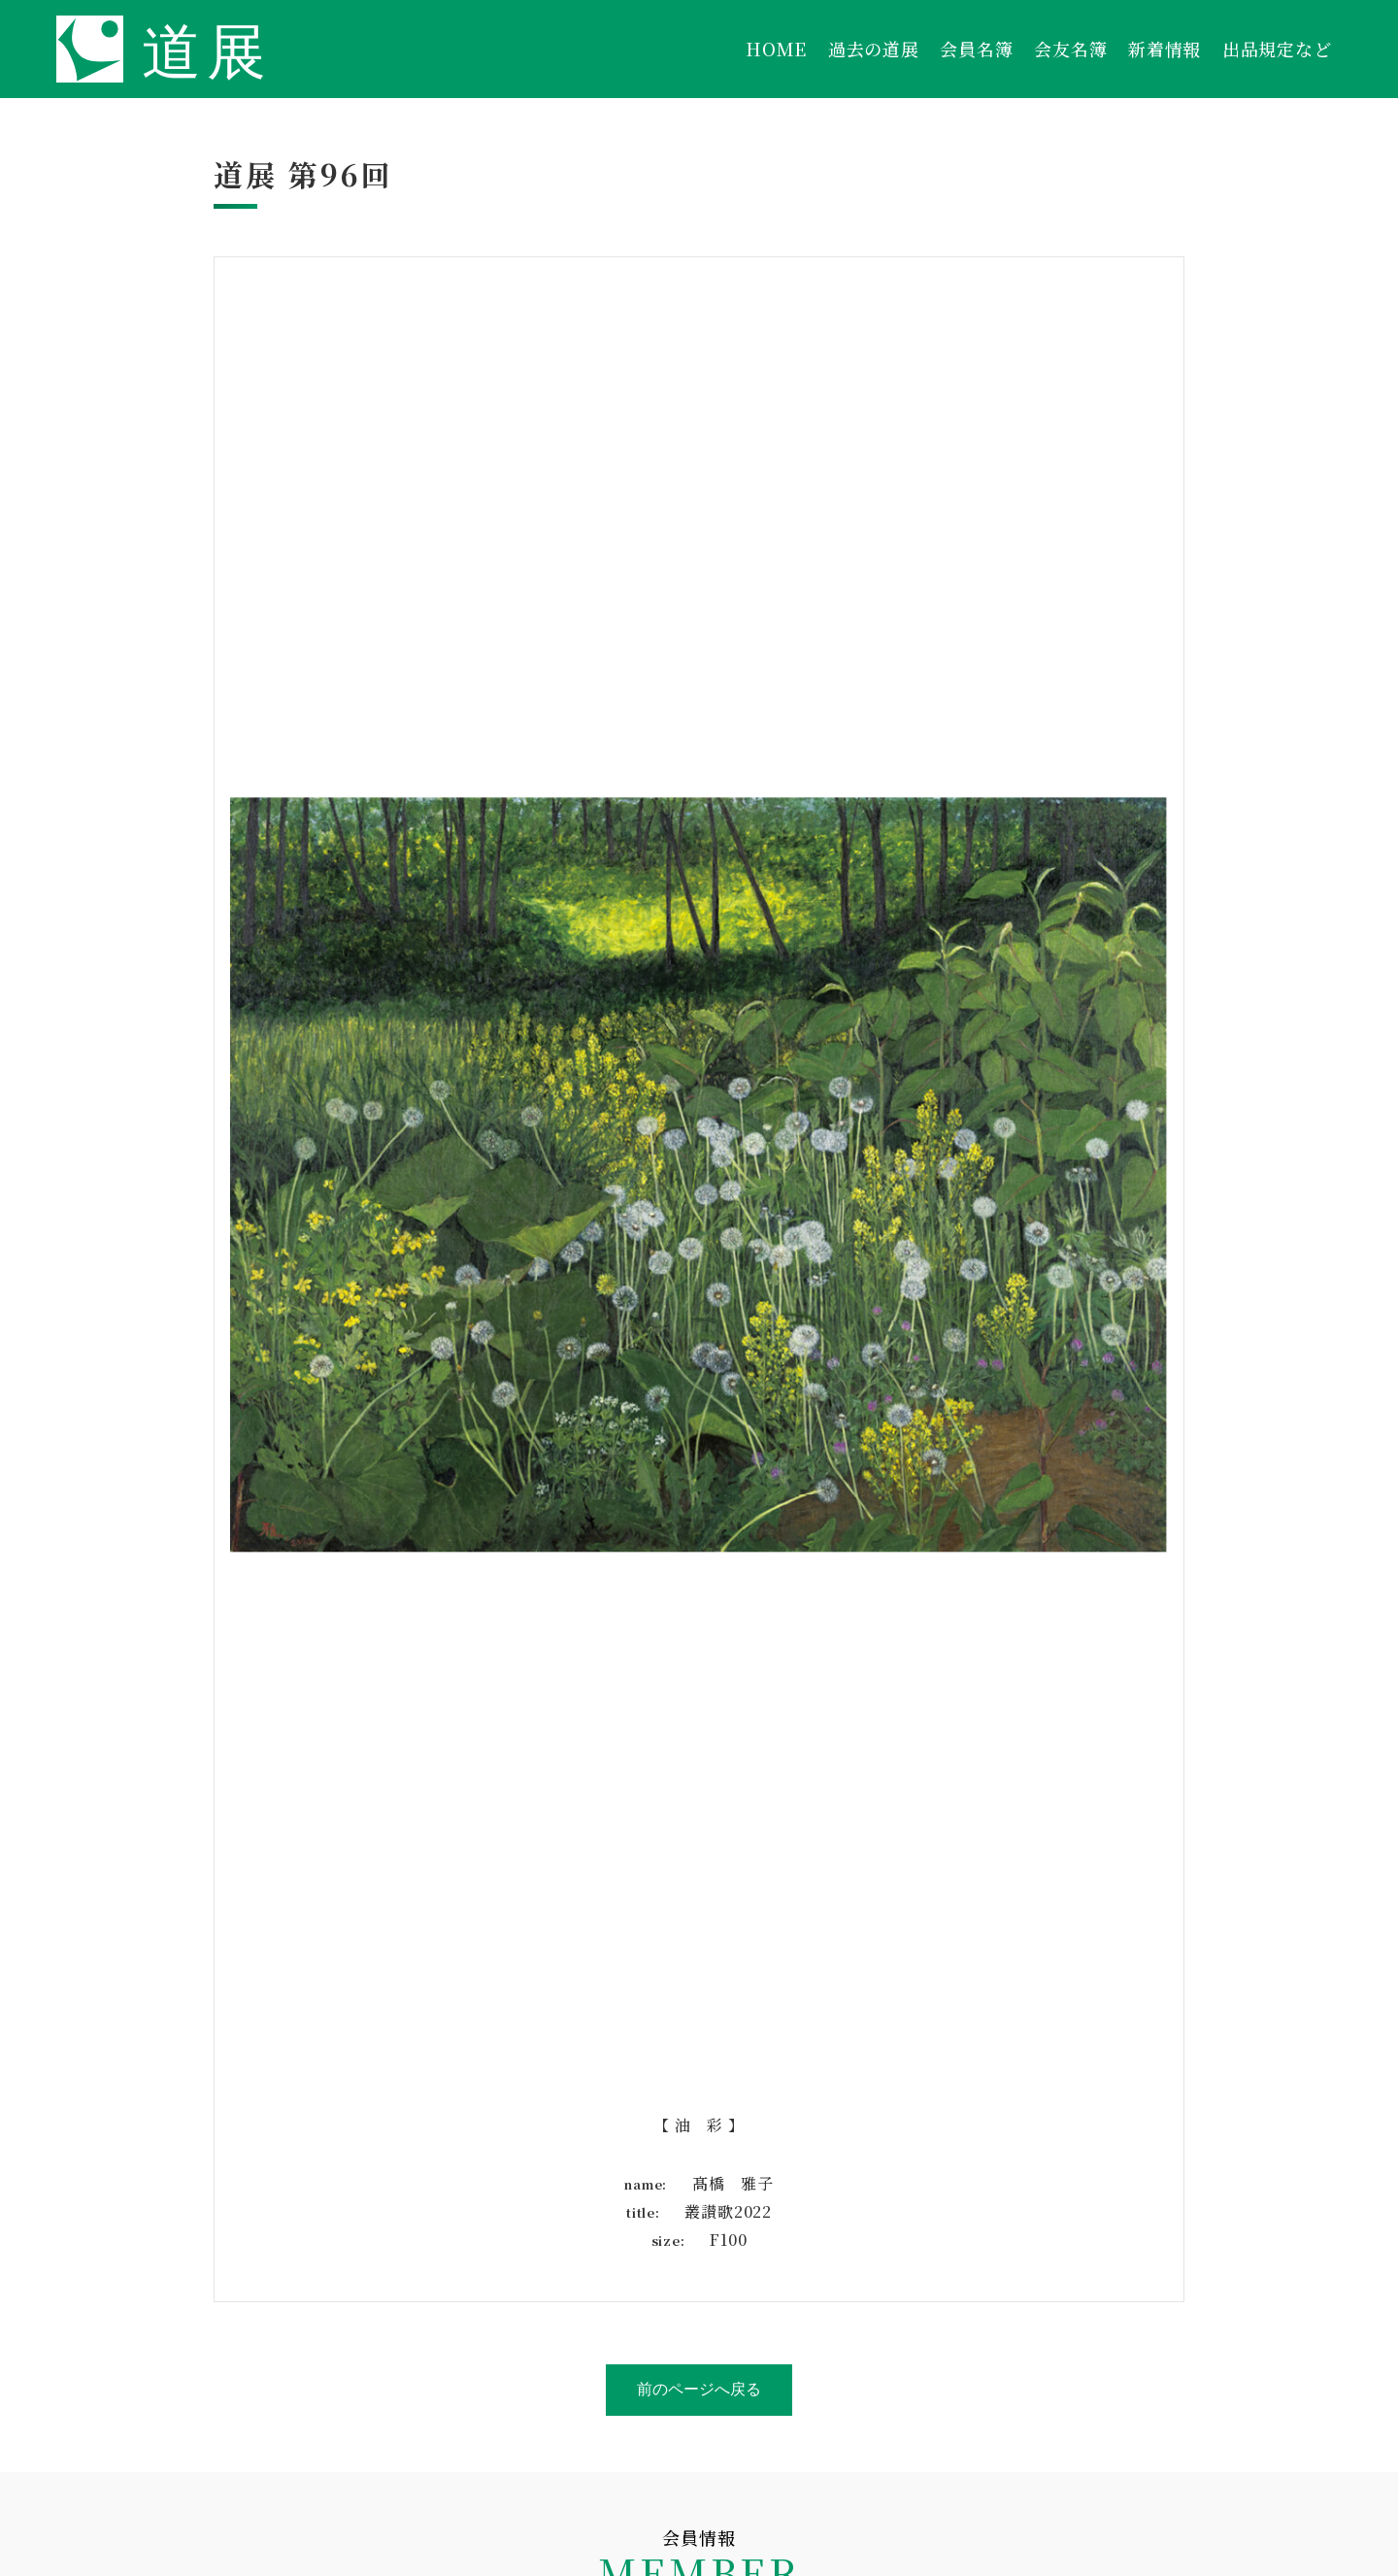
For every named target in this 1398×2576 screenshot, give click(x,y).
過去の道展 (873, 48)
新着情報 (1164, 48)
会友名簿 (1070, 48)
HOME (776, 48)
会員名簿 (976, 48)
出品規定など (1277, 48)
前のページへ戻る (699, 2389)
